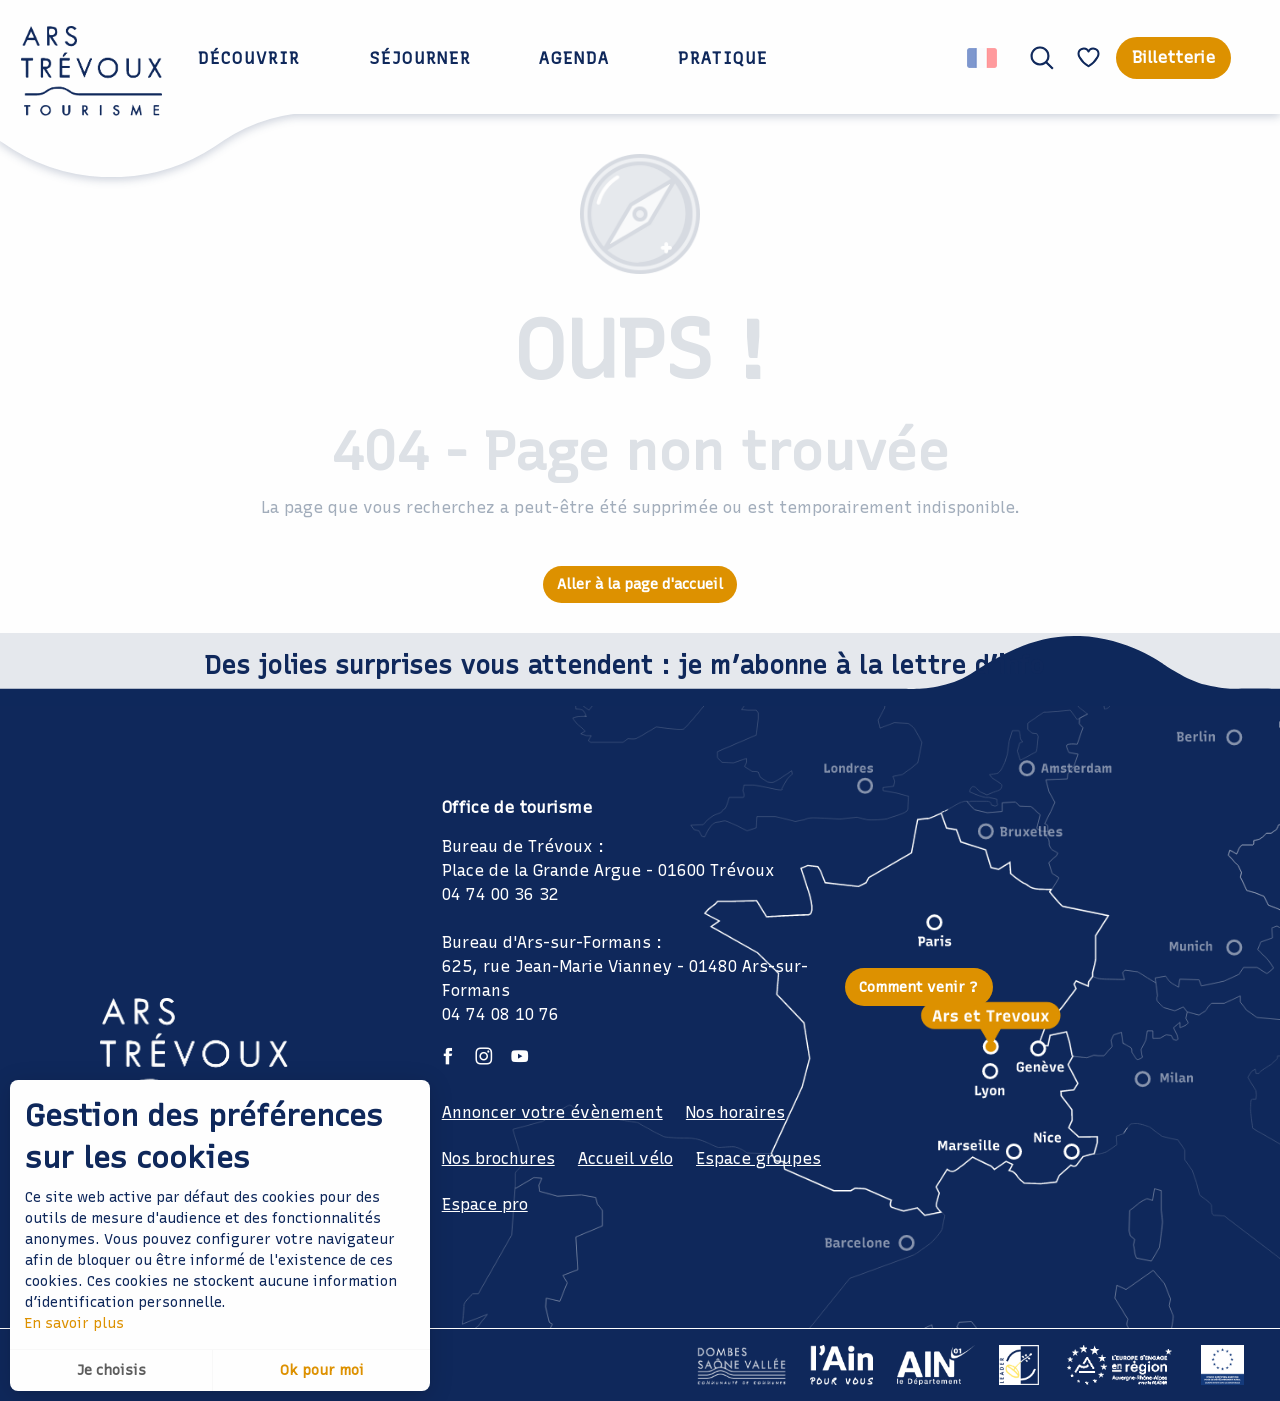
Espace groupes (758, 1158)
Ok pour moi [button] (322, 1370)
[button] (1042, 58)
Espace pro (485, 1204)
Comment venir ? (918, 987)
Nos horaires (735, 1112)
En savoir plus (74, 1323)
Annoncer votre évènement (552, 1112)
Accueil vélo (625, 1158)
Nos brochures (498, 1158)
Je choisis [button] (111, 1370)
